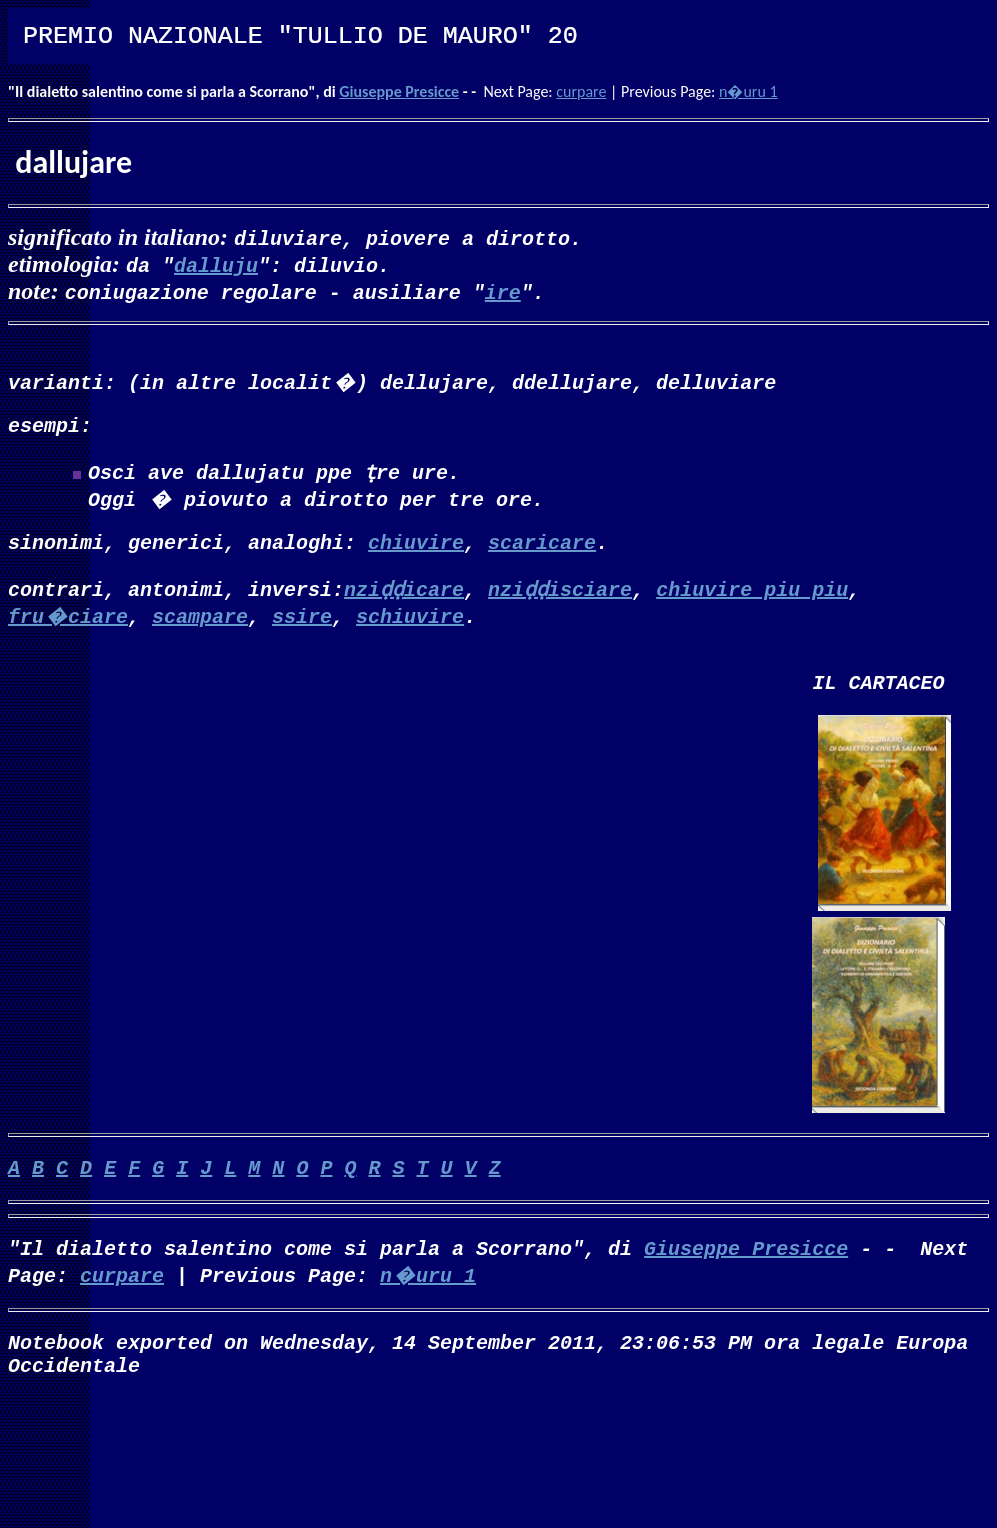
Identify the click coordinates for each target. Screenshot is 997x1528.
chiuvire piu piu (752, 600)
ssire (302, 627)
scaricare (542, 553)
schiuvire (410, 627)
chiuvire (416, 553)
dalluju (216, 264)
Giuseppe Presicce (399, 91)
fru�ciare (68, 627)
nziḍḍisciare (560, 600)
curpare (581, 91)
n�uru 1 (748, 91)
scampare (200, 627)
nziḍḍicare (404, 600)
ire (503, 291)
